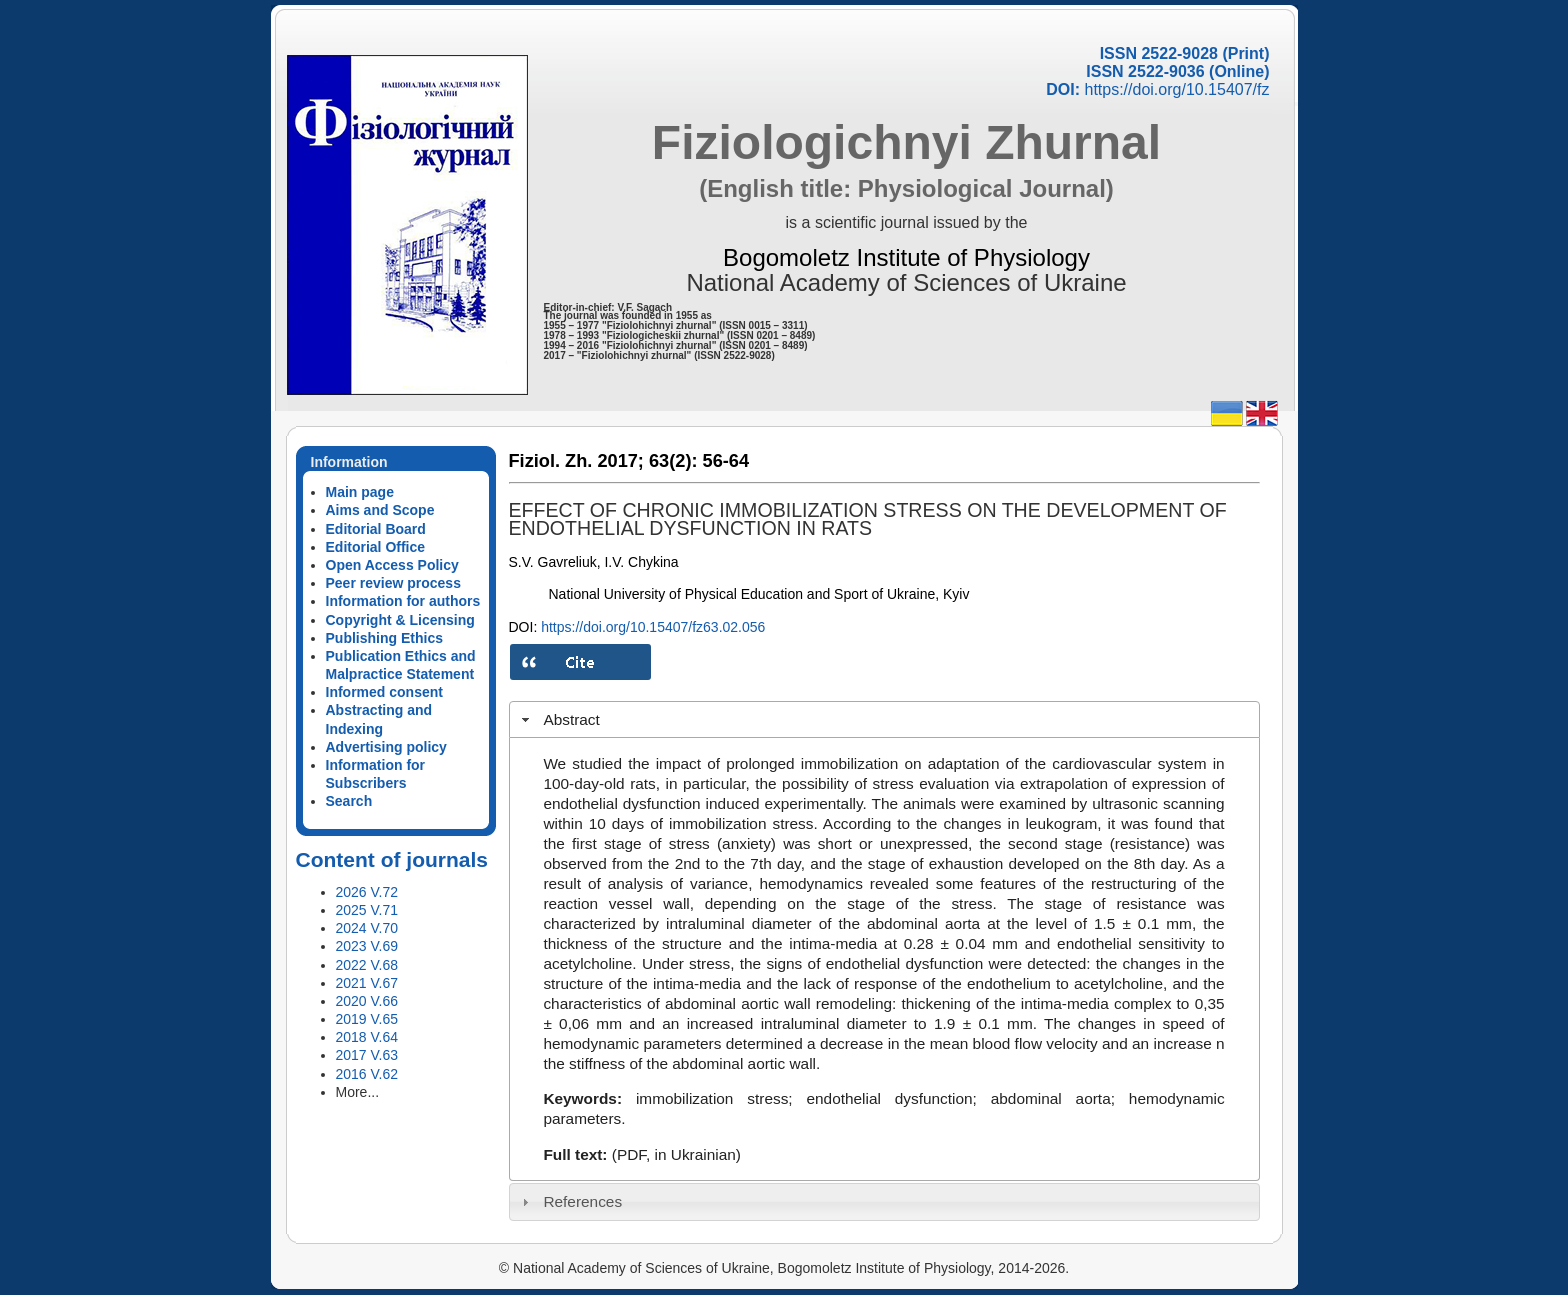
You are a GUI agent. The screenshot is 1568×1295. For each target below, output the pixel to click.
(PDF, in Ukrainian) (676, 1154)
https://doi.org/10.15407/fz (1176, 89)
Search (349, 801)
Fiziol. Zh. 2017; (576, 461)
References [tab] (569, 1201)
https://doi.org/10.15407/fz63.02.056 (653, 627)
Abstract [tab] (558, 719)
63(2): (673, 461)
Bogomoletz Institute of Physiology (906, 257)
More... (358, 1092)
